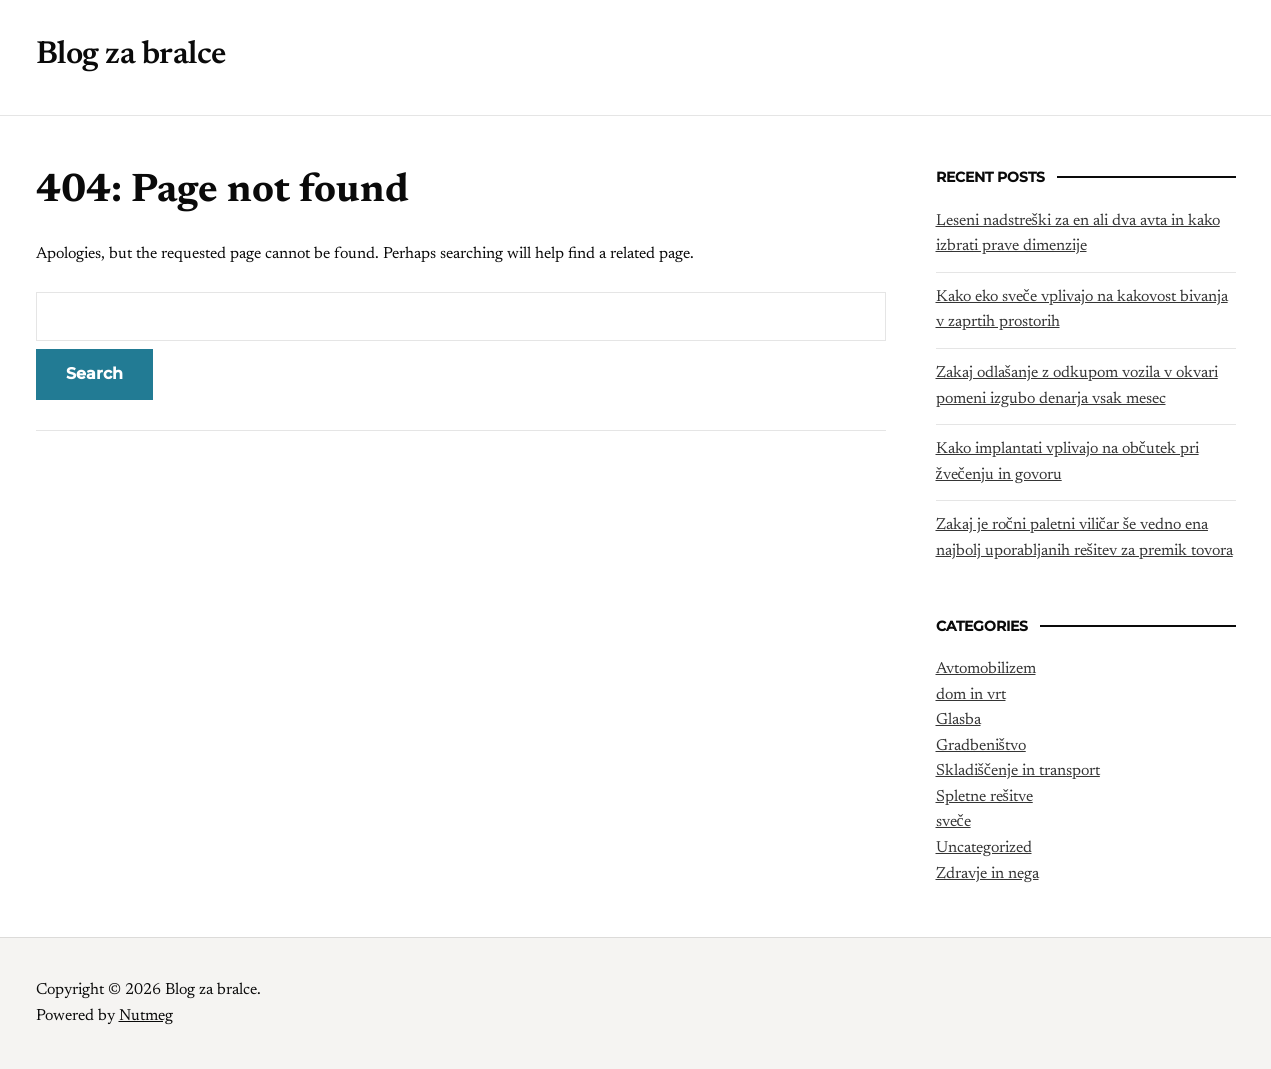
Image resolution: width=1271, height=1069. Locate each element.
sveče (953, 822)
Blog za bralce (131, 55)
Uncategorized (984, 848)
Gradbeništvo (981, 746)
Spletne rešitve (984, 797)
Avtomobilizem (986, 669)
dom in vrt (971, 695)
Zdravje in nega (987, 874)
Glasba (958, 720)
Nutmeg (146, 1016)
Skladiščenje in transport (1018, 771)
